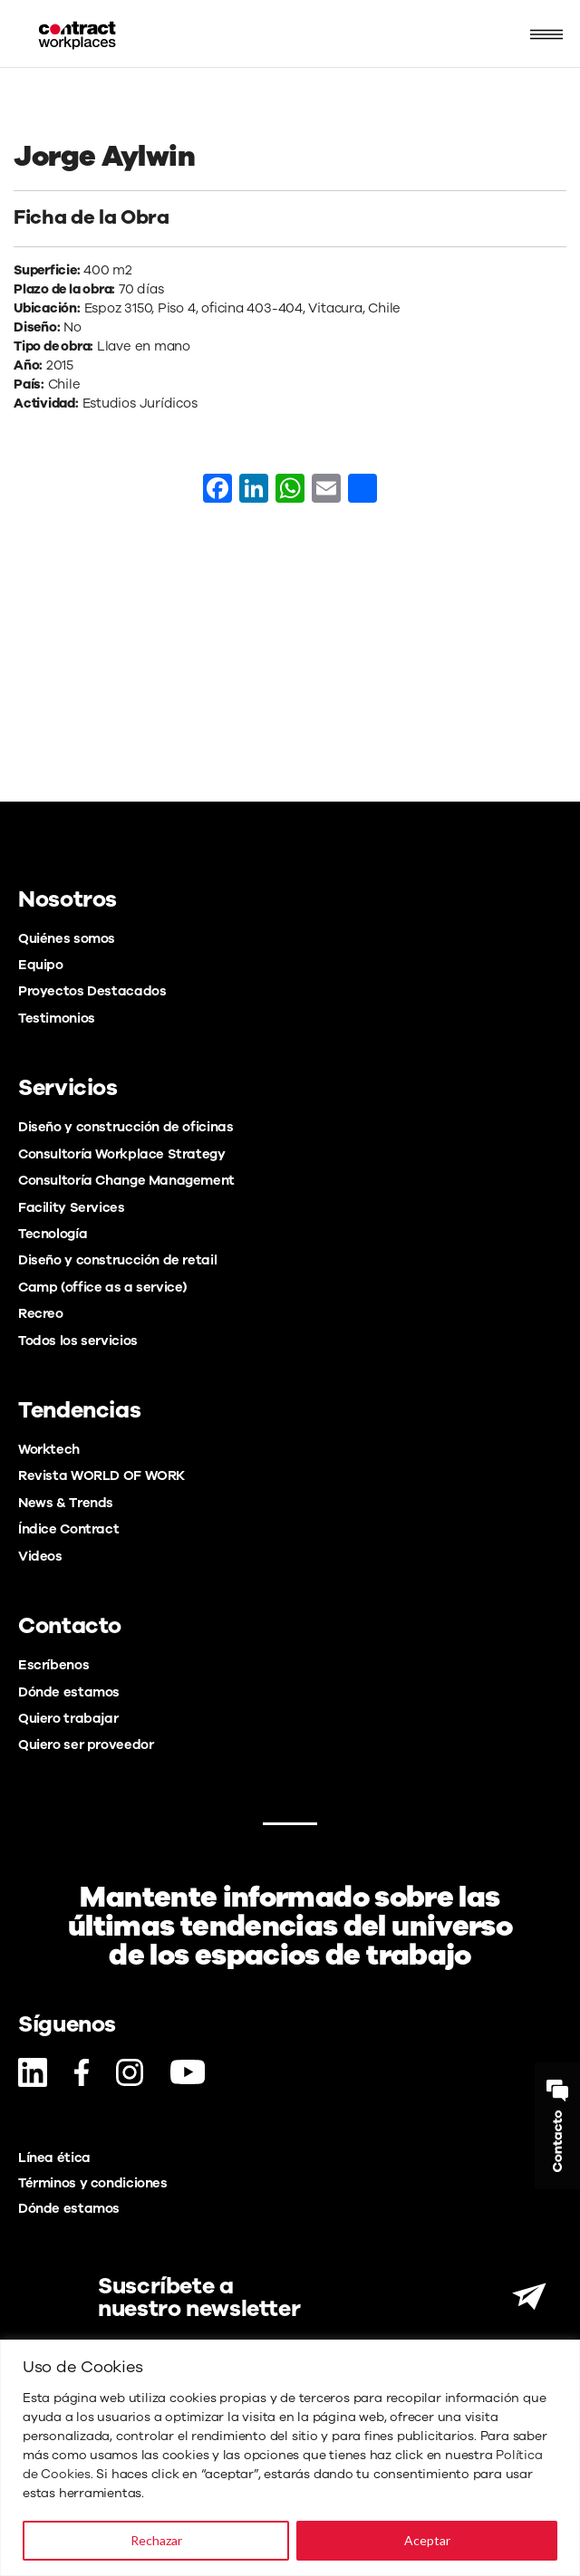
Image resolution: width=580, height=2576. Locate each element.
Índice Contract (68, 1529)
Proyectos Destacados (92, 991)
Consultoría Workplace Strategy (122, 1154)
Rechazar (156, 2540)
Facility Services (71, 1207)
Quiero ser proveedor (85, 1744)
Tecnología (52, 1234)
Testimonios (56, 1018)
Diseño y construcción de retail (117, 1260)
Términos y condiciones (93, 2183)
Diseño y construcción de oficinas (125, 1127)
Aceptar (427, 2540)
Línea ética (54, 2157)
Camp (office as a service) (102, 1287)
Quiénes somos (66, 938)
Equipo (40, 965)
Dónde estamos (69, 1692)
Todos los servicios (78, 1340)
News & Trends (65, 1503)
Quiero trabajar (68, 1718)
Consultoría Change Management (126, 1180)
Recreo (40, 1313)
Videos (40, 1556)
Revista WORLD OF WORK (101, 1475)
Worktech (49, 1449)
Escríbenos (53, 1665)
